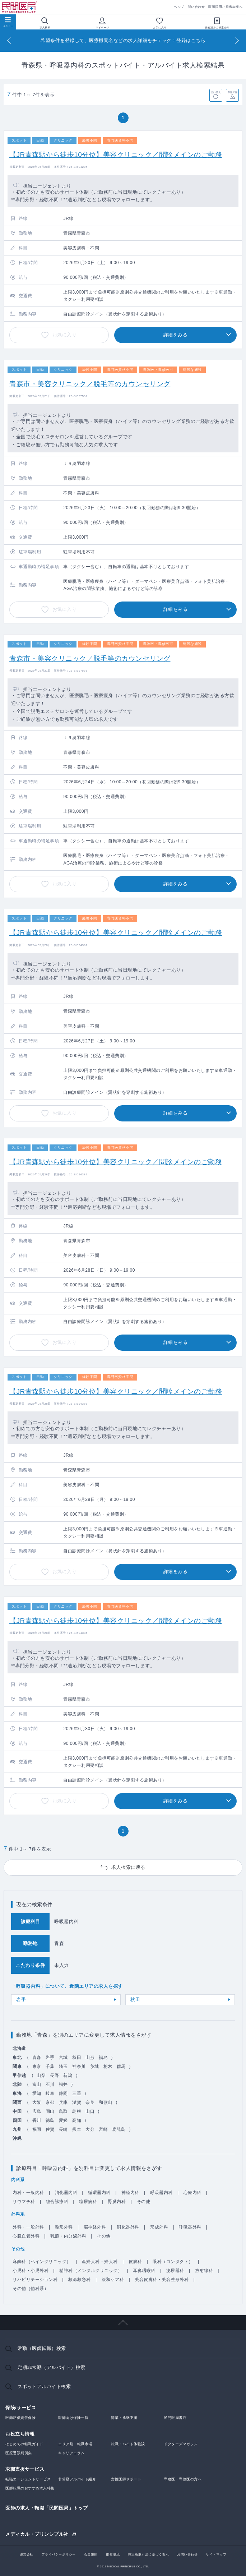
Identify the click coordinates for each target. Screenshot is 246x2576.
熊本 (76, 2129)
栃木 (107, 2066)
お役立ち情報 (19, 2434)
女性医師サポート (126, 2479)
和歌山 (105, 2102)
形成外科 (159, 2227)
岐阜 (50, 2093)
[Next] (237, 40)
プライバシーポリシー (59, 2554)
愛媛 (63, 2120)
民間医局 (20, 7)
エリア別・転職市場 (75, 2444)
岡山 (50, 2111)
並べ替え (216, 92)
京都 (50, 2102)
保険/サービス (20, 2407)
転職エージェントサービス (28, 2479)
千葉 (50, 2066)
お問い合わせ (187, 2554)
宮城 (63, 2057)
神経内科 (130, 2192)
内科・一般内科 (28, 2192)
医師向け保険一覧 (73, 2418)
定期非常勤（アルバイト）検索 (51, 2367)
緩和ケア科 (113, 2279)
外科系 (18, 2214)
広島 (36, 2111)
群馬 (121, 2066)
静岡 (63, 2093)
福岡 (36, 2129)
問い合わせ (196, 7)
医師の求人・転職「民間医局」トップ (46, 2508)
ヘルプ (179, 7)
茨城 (94, 2066)
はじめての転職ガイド (24, 2444)
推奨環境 (113, 2554)
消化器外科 (128, 2227)
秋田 (135, 1999)
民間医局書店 (175, 2418)
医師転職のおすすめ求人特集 (30, 2488)
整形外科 (64, 2227)
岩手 (21, 1999)
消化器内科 (66, 2192)
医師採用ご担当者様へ (225, 7)
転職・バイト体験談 (128, 2444)
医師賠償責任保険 (20, 2418)
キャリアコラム (71, 2453)
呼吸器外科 (190, 2227)
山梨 (41, 2075)
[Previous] (9, 40)
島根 (76, 2111)
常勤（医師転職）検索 (42, 2348)
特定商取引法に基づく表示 (148, 2554)
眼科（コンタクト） (173, 2261)
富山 (36, 2084)
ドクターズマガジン (181, 2444)
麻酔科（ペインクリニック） (42, 2261)
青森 (36, 2057)
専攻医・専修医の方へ (182, 2479)
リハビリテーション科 (35, 2279)
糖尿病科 (88, 2201)
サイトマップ (216, 2554)
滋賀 (76, 2102)
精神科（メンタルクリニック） (90, 2270)
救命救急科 (79, 2279)
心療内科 (192, 2192)
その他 (143, 2201)
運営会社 (26, 2554)
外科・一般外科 (28, 2227)
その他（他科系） (30, 2288)
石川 (50, 2084)
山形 (89, 2057)
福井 (63, 2084)
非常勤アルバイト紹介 (77, 2479)
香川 (36, 2120)
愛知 (36, 2093)
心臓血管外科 (26, 2236)
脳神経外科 (95, 2227)
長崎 (63, 2129)
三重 (76, 2093)
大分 (89, 2129)
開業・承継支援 (124, 2418)
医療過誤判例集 (18, 2453)
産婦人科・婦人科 (100, 2261)
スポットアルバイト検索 (44, 2386)
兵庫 (63, 2102)
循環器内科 (99, 2192)
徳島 (50, 2120)
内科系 (18, 2179)
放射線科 (204, 2270)
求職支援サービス (24, 2469)
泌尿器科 (175, 2270)
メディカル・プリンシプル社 (37, 2533)
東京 (36, 2066)
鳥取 (63, 2111)
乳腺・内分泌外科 (68, 2236)
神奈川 (79, 2066)
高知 (76, 2120)
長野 (54, 2075)
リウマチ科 (24, 2201)
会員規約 (91, 2554)
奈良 (89, 2102)
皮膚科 (135, 2261)
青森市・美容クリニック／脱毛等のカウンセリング (90, 384)
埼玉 (63, 2066)
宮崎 (103, 2129)
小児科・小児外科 (30, 2270)
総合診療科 (57, 2201)
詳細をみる (175, 334)
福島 (103, 2057)
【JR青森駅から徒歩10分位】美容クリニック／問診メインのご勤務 (115, 154)
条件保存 (232, 92)
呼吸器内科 (161, 2192)
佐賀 (50, 2129)
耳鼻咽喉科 (144, 2270)
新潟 (67, 2075)
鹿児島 (119, 2129)
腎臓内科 (117, 2201)
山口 (89, 2111)
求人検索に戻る (128, 1867)
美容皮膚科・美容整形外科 (162, 2279)
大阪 (36, 2102)
